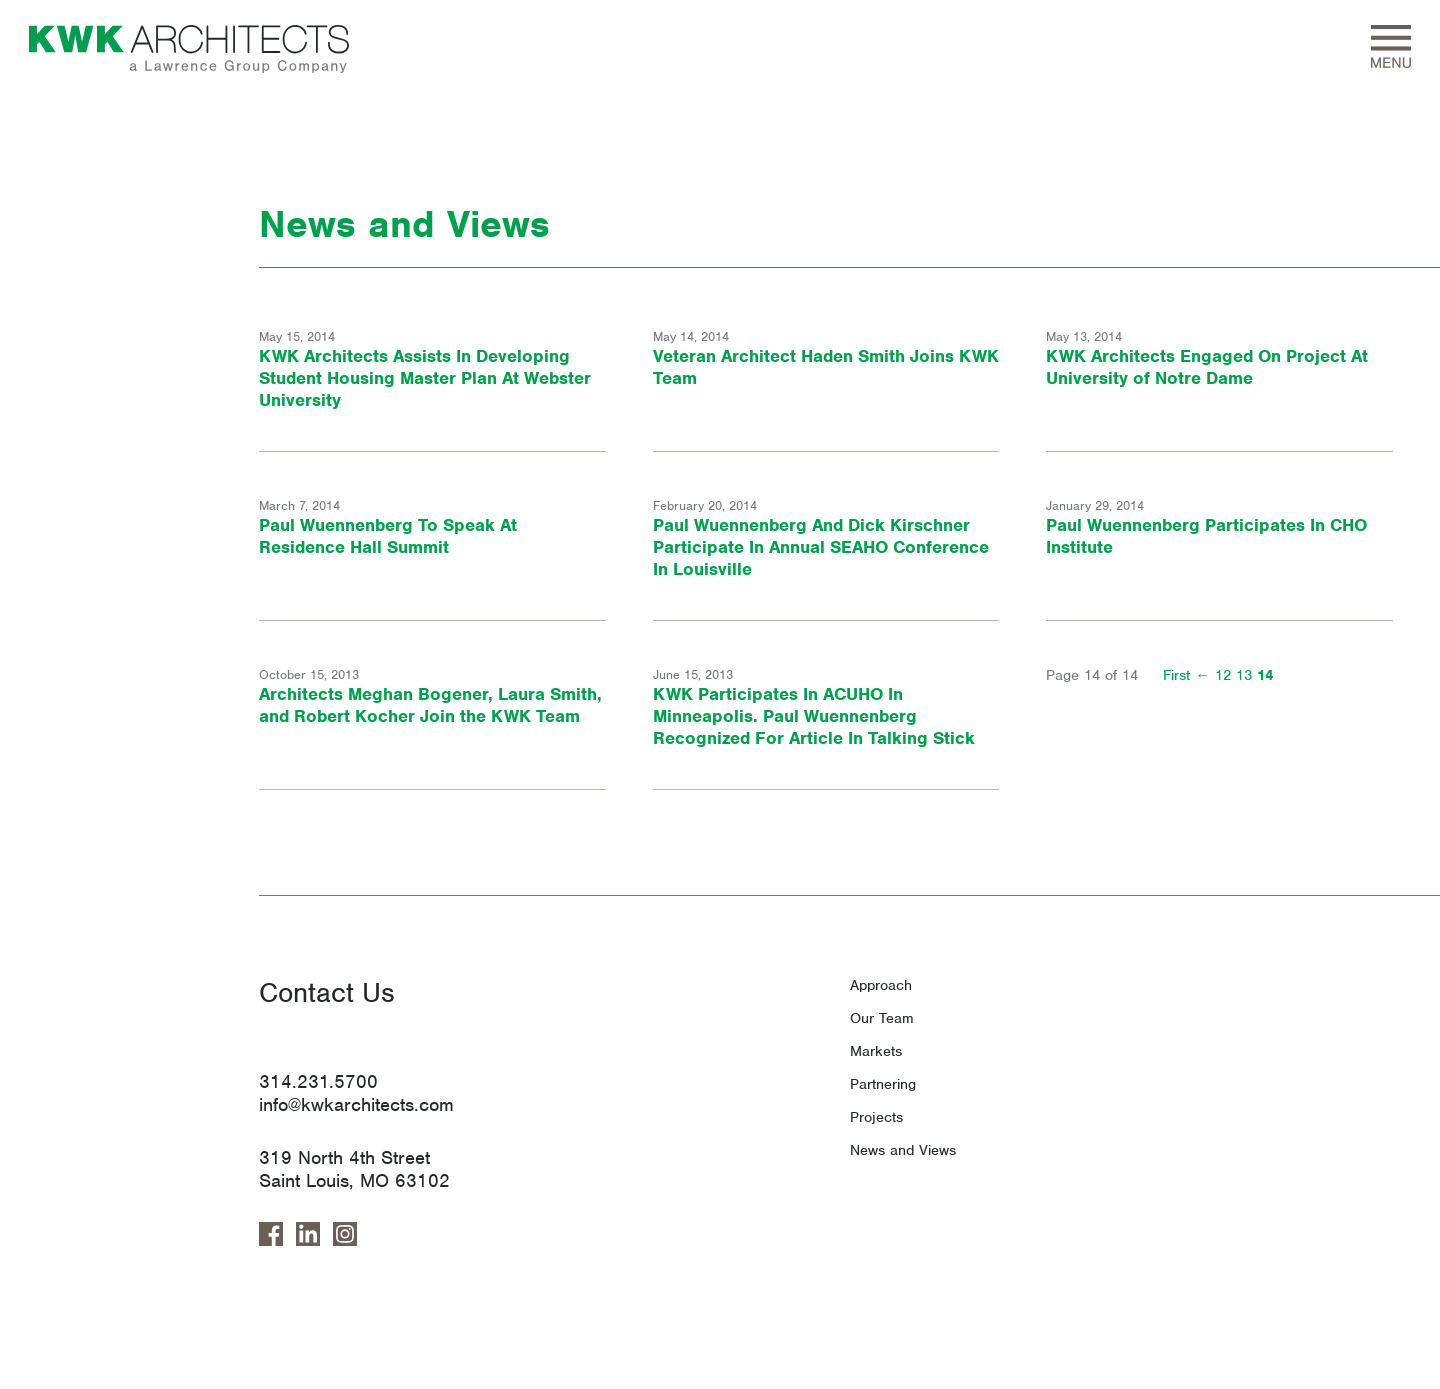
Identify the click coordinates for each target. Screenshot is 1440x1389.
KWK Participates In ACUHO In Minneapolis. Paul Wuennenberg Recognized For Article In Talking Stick (814, 716)
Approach (881, 985)
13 (1244, 675)
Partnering (883, 1084)
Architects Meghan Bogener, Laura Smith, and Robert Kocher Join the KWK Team (430, 705)
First (1176, 675)
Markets (876, 1051)
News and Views (903, 1150)
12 (1223, 675)
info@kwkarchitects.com (356, 1104)
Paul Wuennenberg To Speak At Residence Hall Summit (388, 536)
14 (1265, 675)
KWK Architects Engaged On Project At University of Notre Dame (1207, 367)
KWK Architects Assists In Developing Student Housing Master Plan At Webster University (425, 378)
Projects (876, 1117)
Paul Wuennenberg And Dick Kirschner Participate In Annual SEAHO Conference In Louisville (821, 547)
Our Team (882, 1018)
